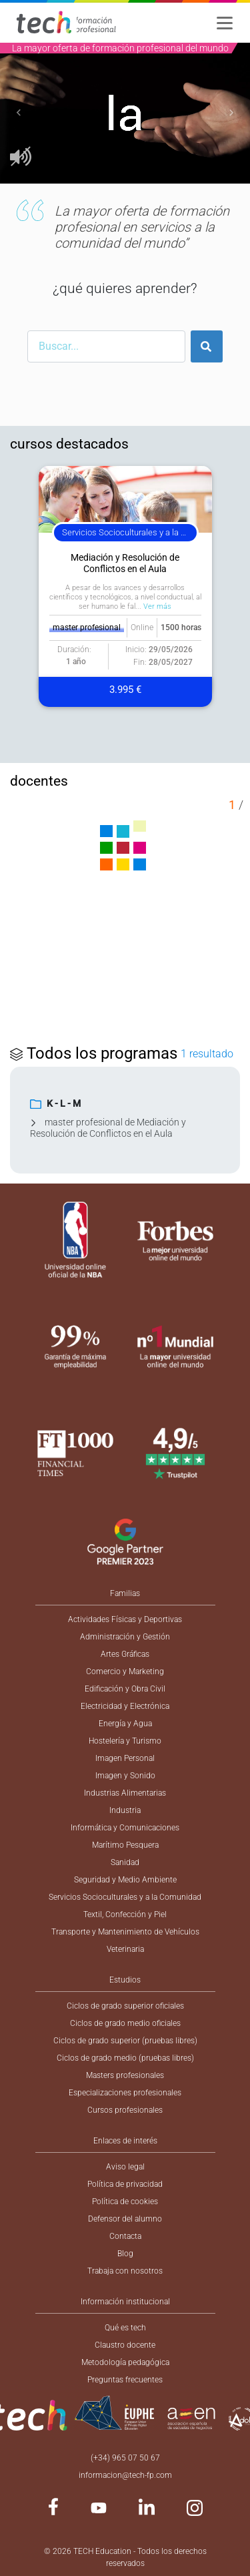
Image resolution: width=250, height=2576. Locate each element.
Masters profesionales (125, 2075)
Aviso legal (125, 2166)
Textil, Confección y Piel (125, 1914)
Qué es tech (125, 2327)
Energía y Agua (125, 1723)
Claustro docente (125, 2345)
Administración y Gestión (125, 1636)
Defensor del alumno (125, 2219)
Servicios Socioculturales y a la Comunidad (125, 1897)
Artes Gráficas (125, 1654)
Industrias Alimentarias (125, 1793)
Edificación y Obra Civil (125, 1689)
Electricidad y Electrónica (125, 1706)
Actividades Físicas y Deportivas (125, 1619)
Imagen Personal (125, 1758)
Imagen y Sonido (125, 1775)
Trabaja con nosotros (125, 2271)
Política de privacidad (125, 2184)
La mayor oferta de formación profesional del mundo (120, 48)
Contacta (125, 2236)
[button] (18, 113)
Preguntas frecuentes (125, 2379)
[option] (125, 113)
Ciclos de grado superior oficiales (125, 2006)
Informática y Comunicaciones (125, 1827)
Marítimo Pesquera (125, 1845)
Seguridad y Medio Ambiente (125, 1879)
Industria (125, 1810)
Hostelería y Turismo (125, 1741)
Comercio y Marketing (125, 1671)
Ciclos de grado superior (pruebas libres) (125, 2040)
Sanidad (125, 1862)
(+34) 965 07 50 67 (125, 2458)
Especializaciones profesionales (125, 2092)
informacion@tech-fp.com (125, 2475)
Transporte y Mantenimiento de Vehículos (125, 1932)
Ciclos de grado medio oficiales (125, 2023)
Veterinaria (125, 1949)
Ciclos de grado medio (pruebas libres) (125, 2058)
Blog (125, 2253)
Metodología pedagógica (125, 2362)
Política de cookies (125, 2201)
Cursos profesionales (125, 2110)
